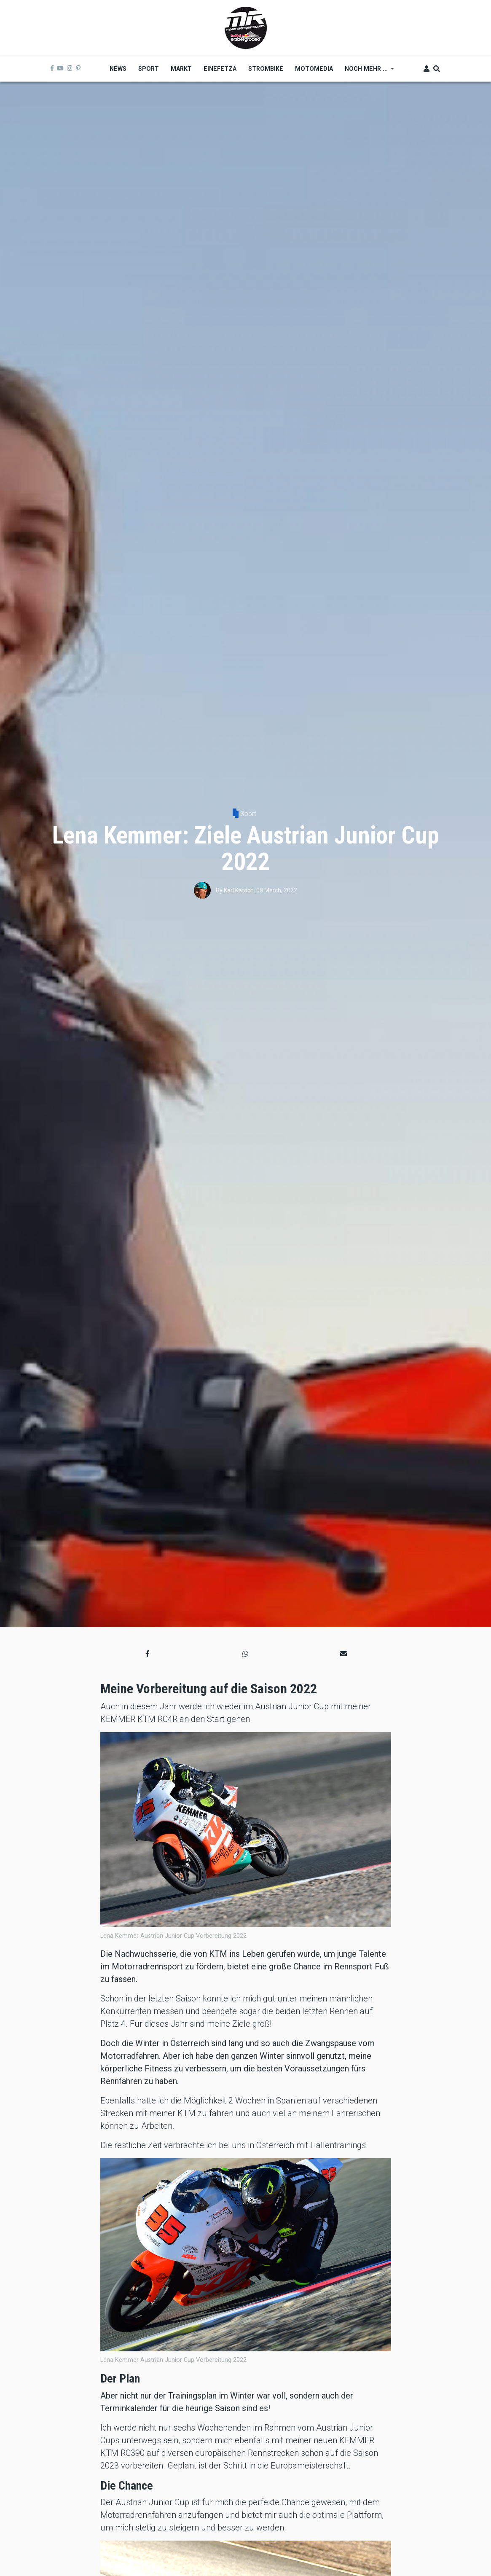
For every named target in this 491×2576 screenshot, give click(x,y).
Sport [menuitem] (148, 68)
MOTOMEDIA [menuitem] (314, 68)
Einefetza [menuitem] (220, 68)
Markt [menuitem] (181, 68)
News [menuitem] (118, 68)
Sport (248, 814)
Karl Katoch (239, 890)
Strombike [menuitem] (265, 68)
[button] (147, 1654)
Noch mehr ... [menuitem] (366, 71)
